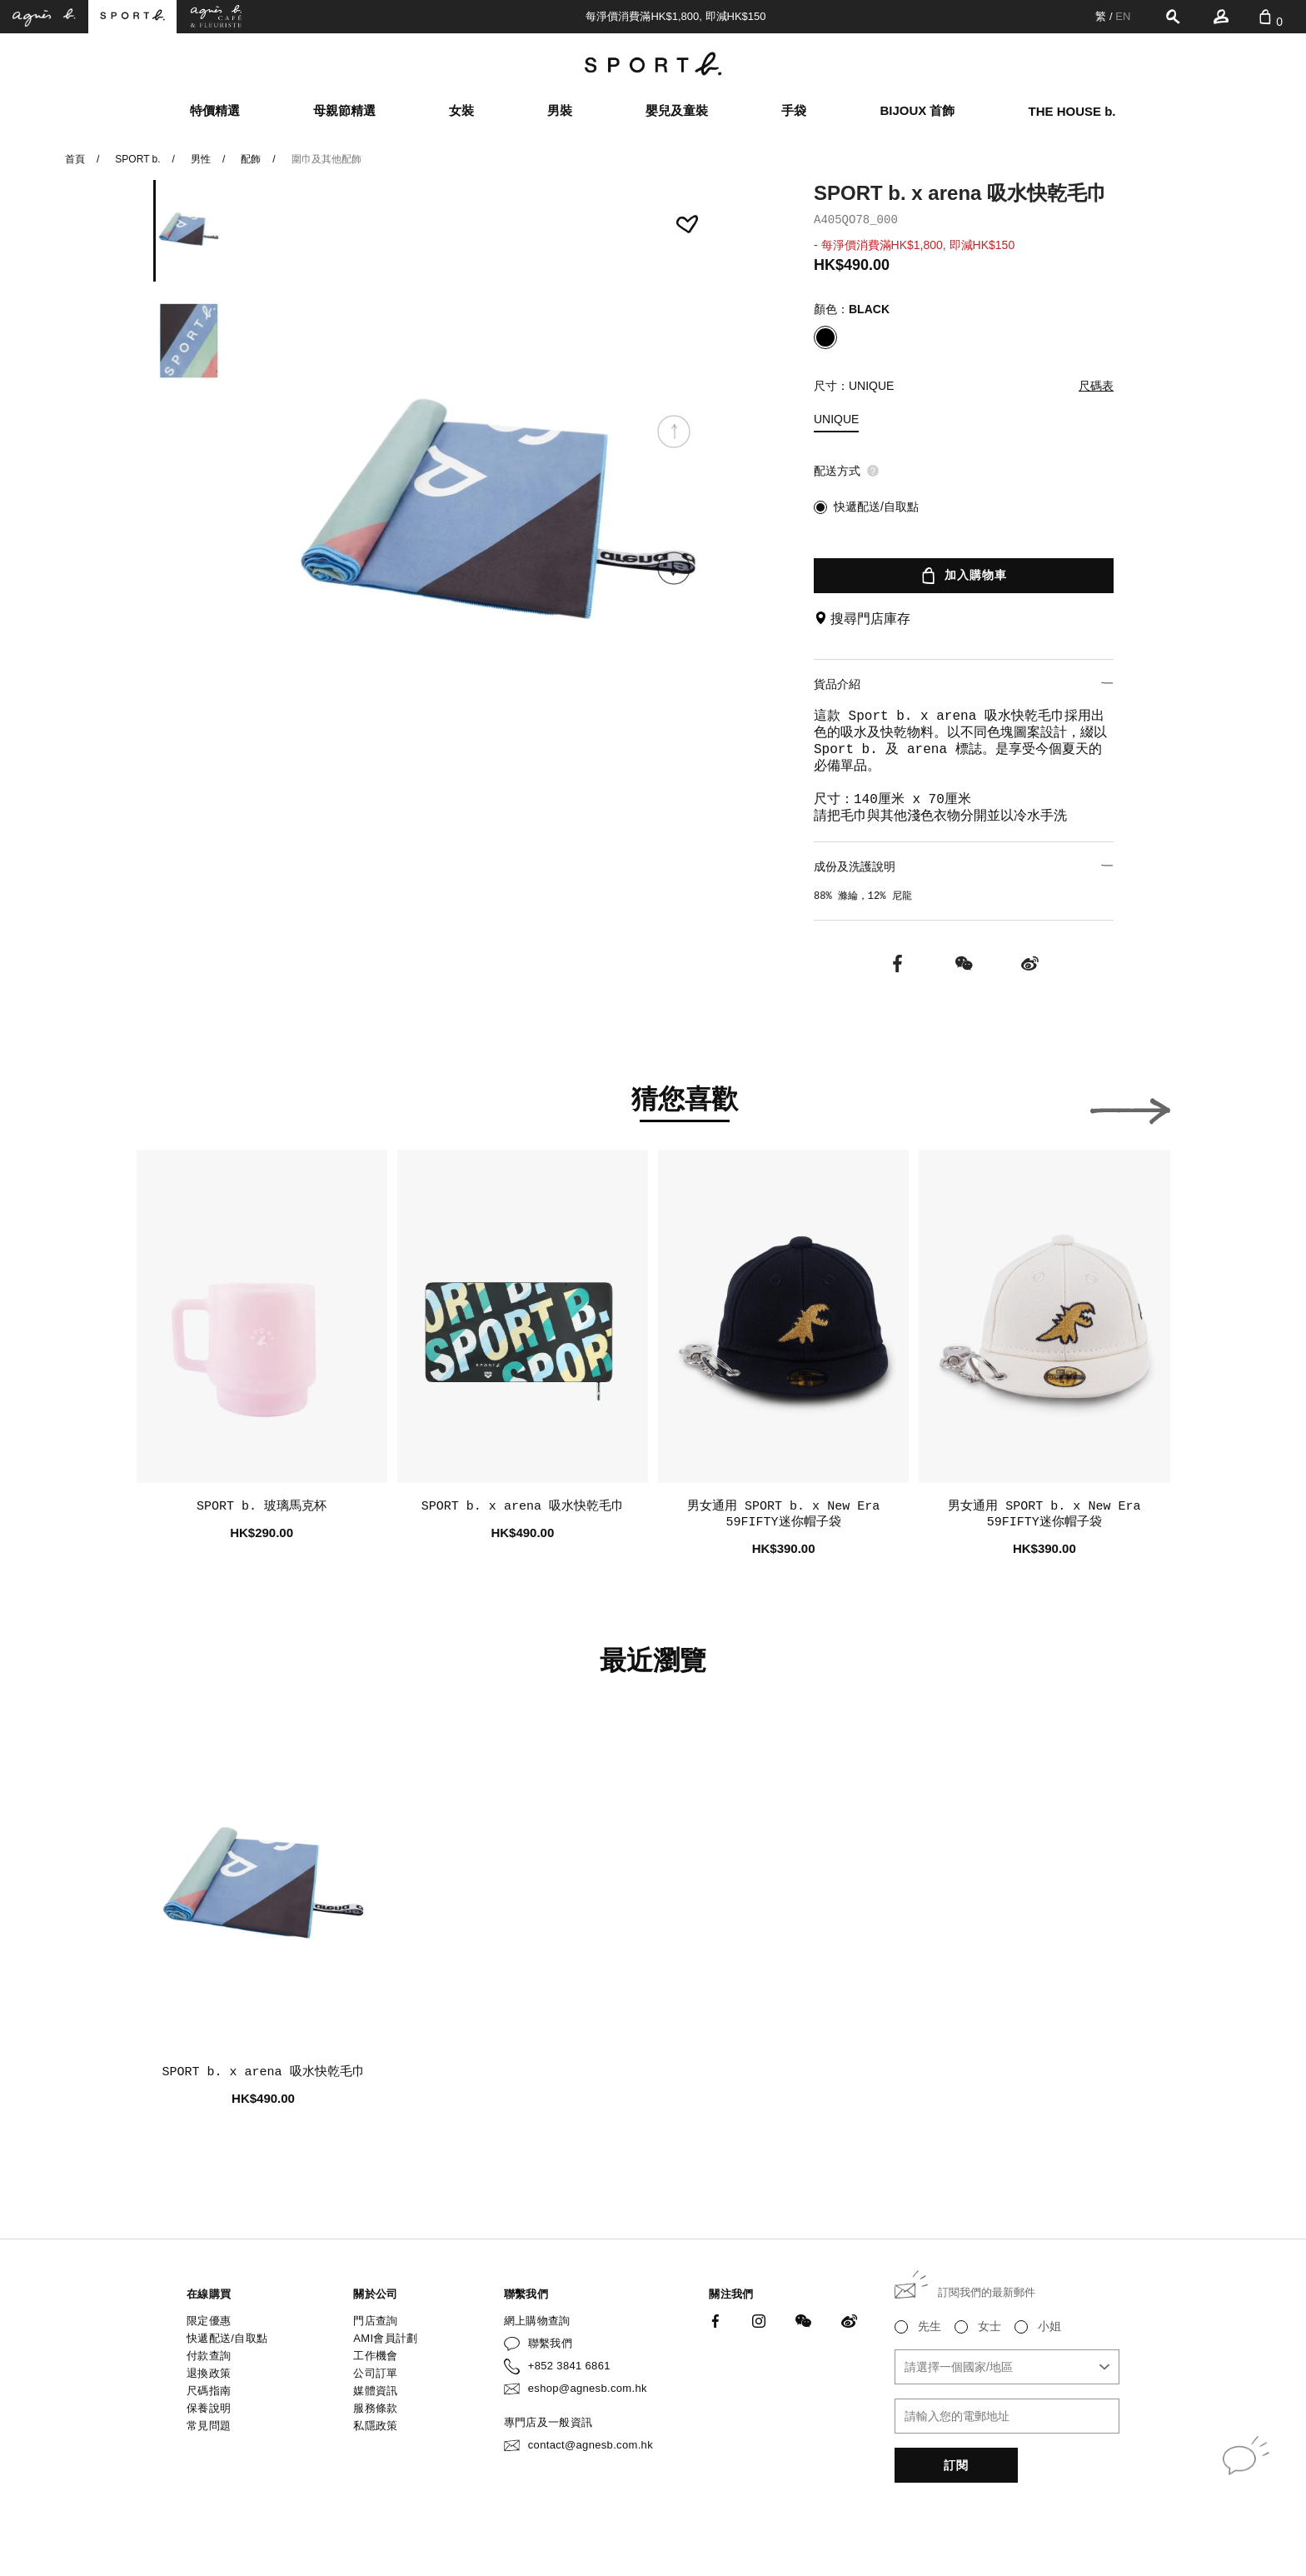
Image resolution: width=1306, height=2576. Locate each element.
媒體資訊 (375, 2390)
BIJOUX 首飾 (917, 110)
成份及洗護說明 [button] (964, 866)
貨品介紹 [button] (964, 683)
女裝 (461, 110)
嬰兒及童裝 (677, 110)
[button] (673, 568)
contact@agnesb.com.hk (590, 2445)
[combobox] (1007, 2366)
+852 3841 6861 (569, 2365)
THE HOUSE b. (1072, 111)
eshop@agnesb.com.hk (587, 2388)
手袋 (793, 110)
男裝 (559, 110)
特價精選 (215, 110)
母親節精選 (344, 110)
